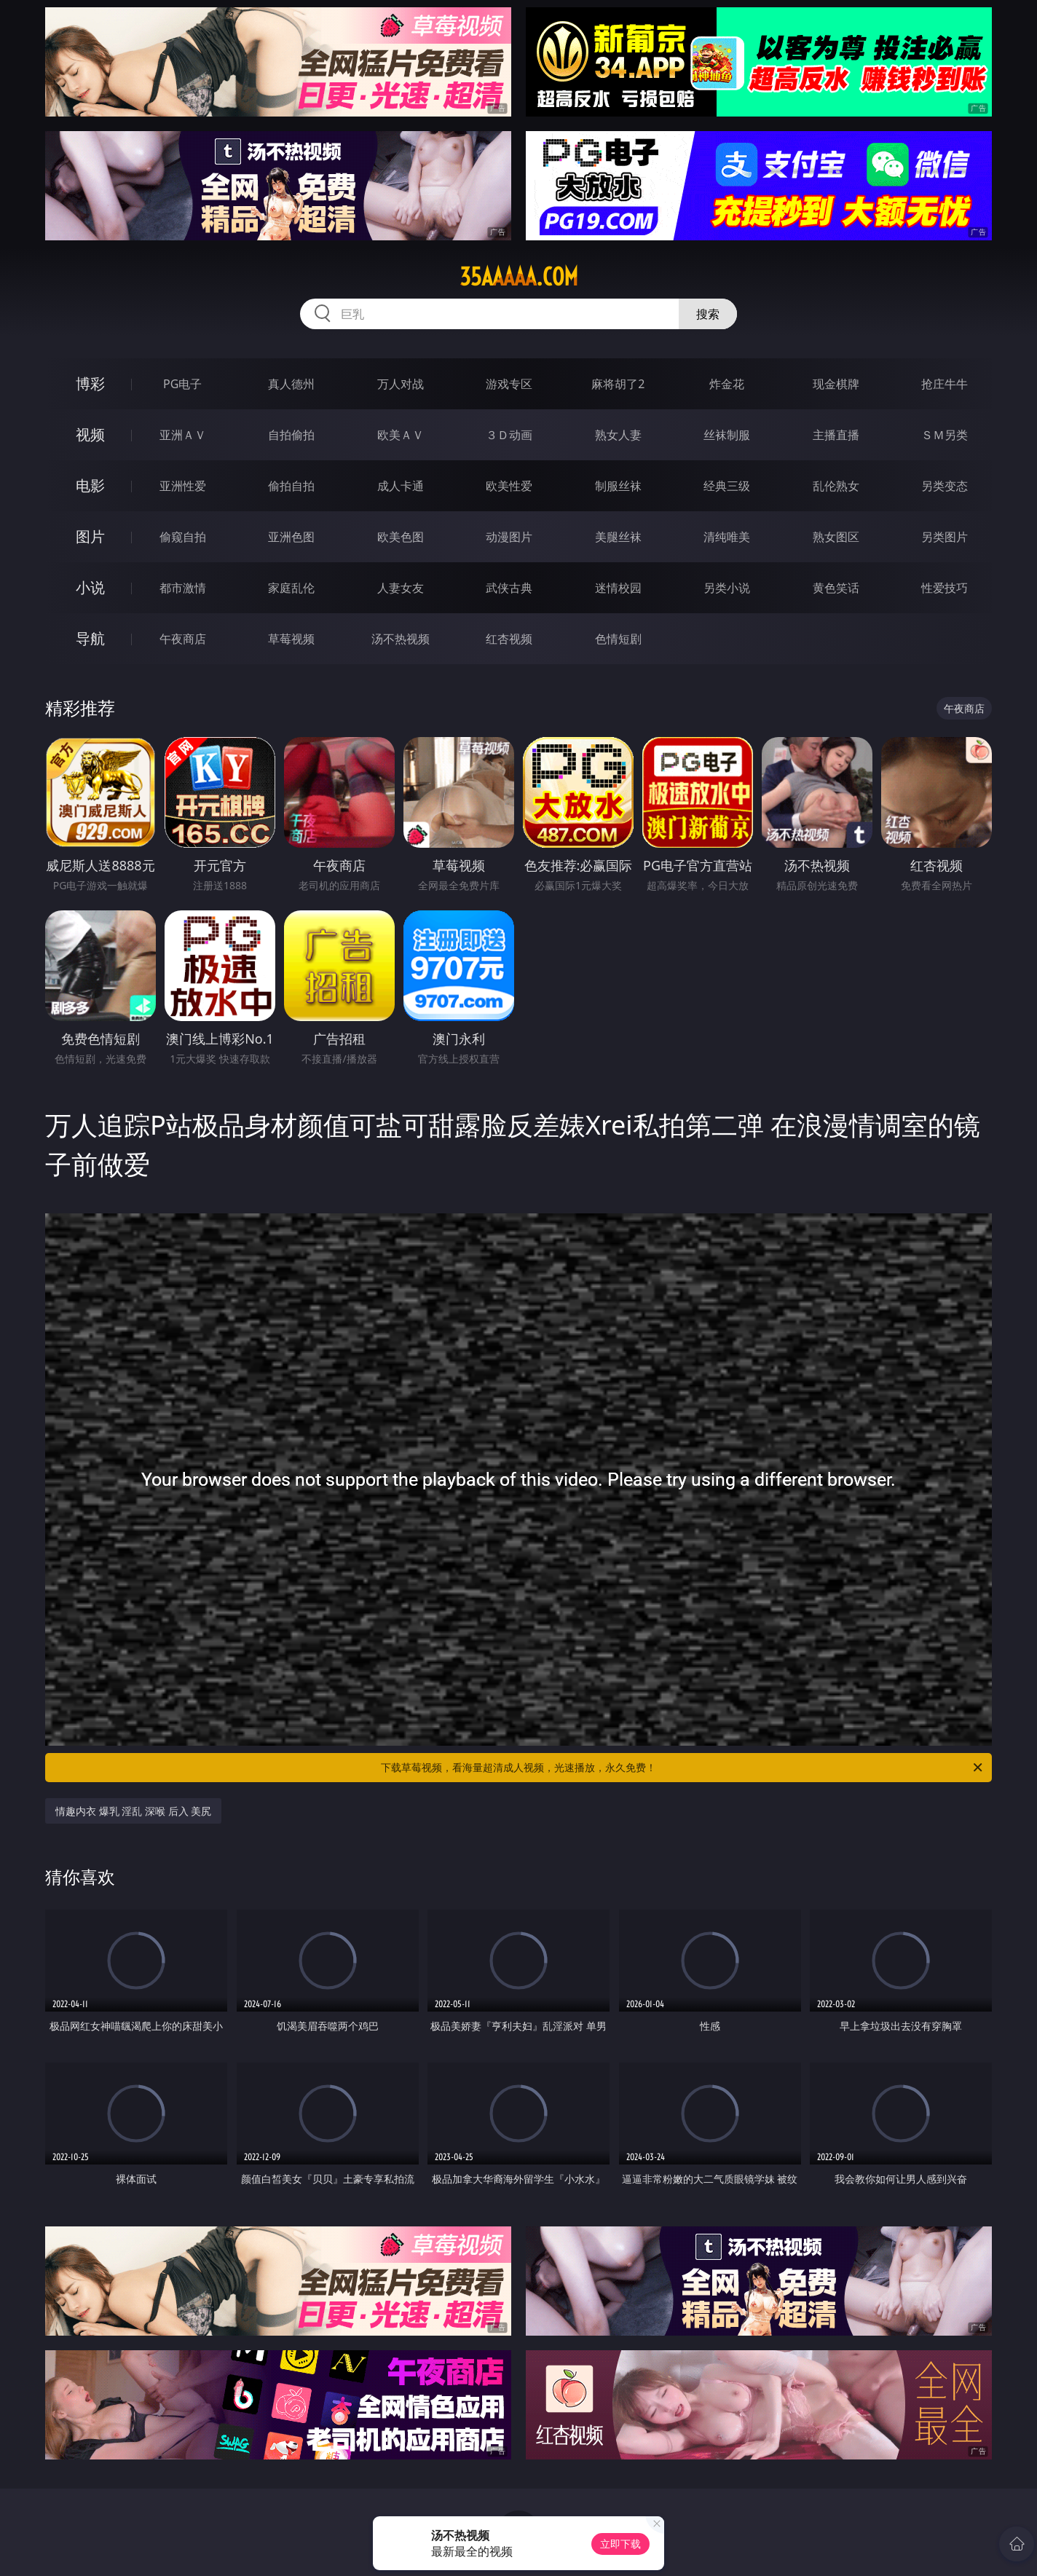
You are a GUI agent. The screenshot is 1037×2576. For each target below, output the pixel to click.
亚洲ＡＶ (182, 435)
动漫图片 (509, 537)
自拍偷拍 (291, 435)
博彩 (90, 383)
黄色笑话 (836, 588)
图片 (90, 536)
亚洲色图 (291, 537)
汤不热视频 (400, 639)
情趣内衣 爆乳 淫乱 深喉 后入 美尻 (133, 1811)
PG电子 (182, 384)
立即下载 (620, 2544)
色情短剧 (618, 639)
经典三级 (726, 486)
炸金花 (726, 384)
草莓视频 (291, 639)
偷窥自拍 (182, 537)
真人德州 (291, 384)
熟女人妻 (618, 435)
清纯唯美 (726, 537)
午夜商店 (182, 639)
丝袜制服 (726, 435)
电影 (90, 485)
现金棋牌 (836, 384)
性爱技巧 (944, 588)
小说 (90, 587)
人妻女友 (400, 588)
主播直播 (836, 435)
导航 (90, 638)
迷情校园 (618, 588)
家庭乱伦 (291, 588)
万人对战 (400, 384)
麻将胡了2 (617, 384)
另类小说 (726, 588)
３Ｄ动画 (509, 435)
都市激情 (182, 588)
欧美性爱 (509, 486)
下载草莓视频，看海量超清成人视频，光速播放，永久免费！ (683, 1767)
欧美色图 (400, 537)
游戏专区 (509, 384)
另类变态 (944, 486)
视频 (90, 434)
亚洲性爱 (182, 486)
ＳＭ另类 (944, 435)
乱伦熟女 (836, 486)
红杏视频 (509, 639)
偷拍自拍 (291, 486)
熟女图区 (836, 537)
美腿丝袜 (618, 537)
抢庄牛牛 (944, 384)
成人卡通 (400, 486)
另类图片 (944, 537)
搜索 (707, 314)
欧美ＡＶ (400, 435)
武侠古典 (509, 588)
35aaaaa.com (519, 276)
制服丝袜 (618, 486)
